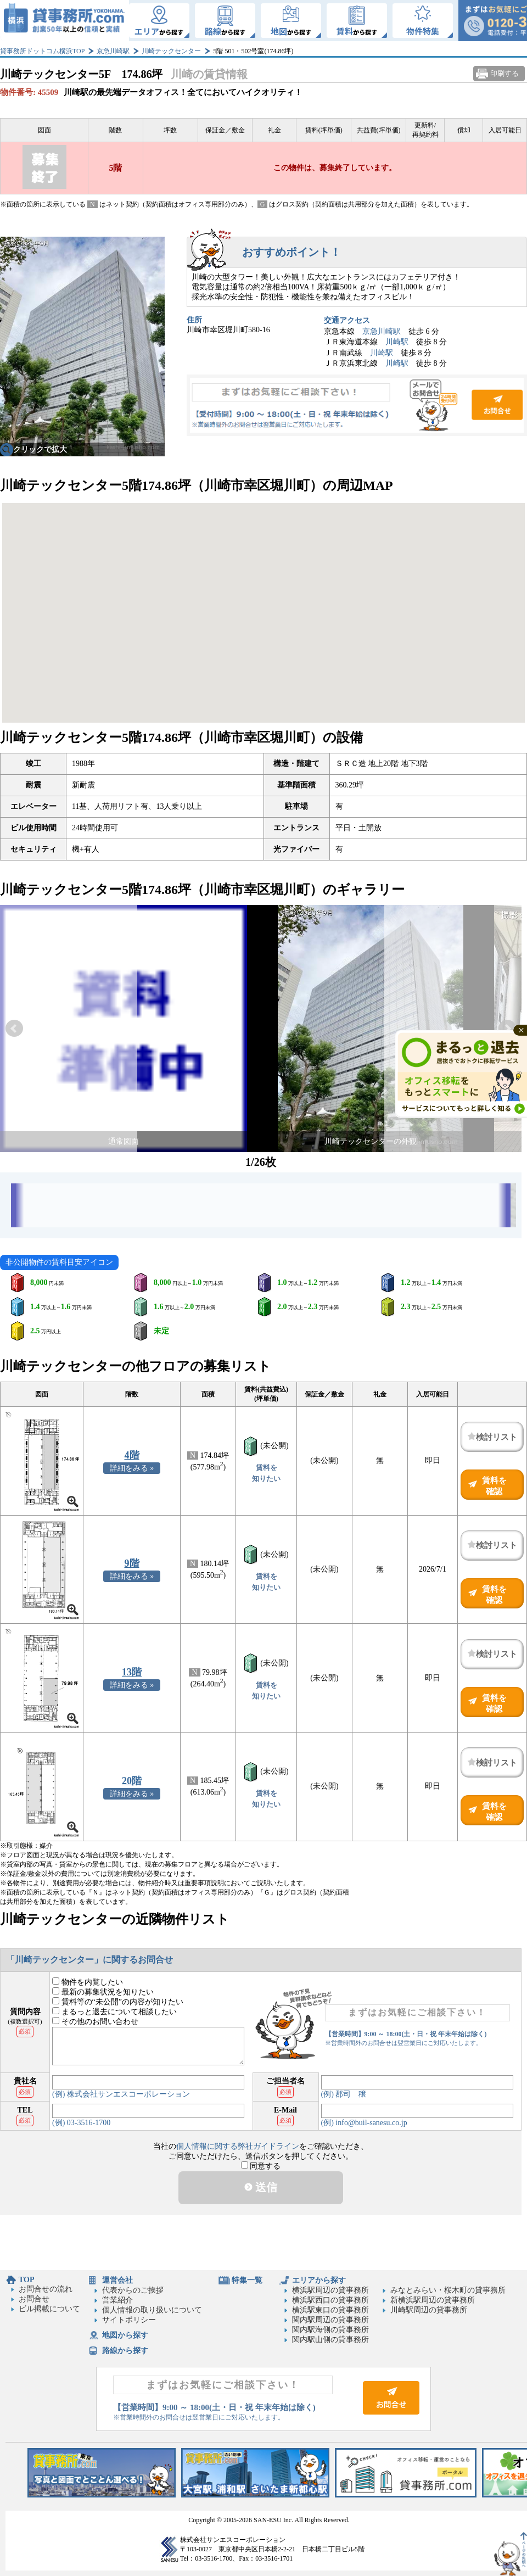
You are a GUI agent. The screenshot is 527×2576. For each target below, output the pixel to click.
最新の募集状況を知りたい (103, 1992)
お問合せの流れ (45, 2289)
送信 (260, 2187)
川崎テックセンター (171, 51)
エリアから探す (319, 2280)
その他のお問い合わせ (95, 2022)
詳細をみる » (132, 1468)
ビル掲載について (49, 2309)
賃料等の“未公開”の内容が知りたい (117, 2002)
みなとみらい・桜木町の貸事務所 (448, 2290)
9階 (132, 1563)
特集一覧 (247, 2280)
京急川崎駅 (113, 51)
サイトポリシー (129, 2320)
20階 (132, 1780)
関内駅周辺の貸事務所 (330, 2320)
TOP (27, 2280)
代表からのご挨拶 (133, 2290)
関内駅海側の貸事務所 (330, 2330)
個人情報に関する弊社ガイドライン (237, 2146)
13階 (132, 1672)
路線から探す (125, 2350)
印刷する (504, 73)
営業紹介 (117, 2300)
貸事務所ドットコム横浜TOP (42, 51)
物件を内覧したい (87, 1982)
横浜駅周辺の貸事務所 (330, 2290)
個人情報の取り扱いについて (152, 2310)
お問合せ (357, 405)
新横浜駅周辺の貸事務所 (432, 2300)
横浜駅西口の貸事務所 (330, 2300)
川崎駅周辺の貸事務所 (428, 2310)
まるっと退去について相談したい (114, 2012)
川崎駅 (396, 342)
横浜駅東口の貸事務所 (330, 2310)
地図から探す (125, 2335)
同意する (261, 2166)
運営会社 (117, 2280)
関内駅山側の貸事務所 (330, 2339)
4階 (132, 1455)
